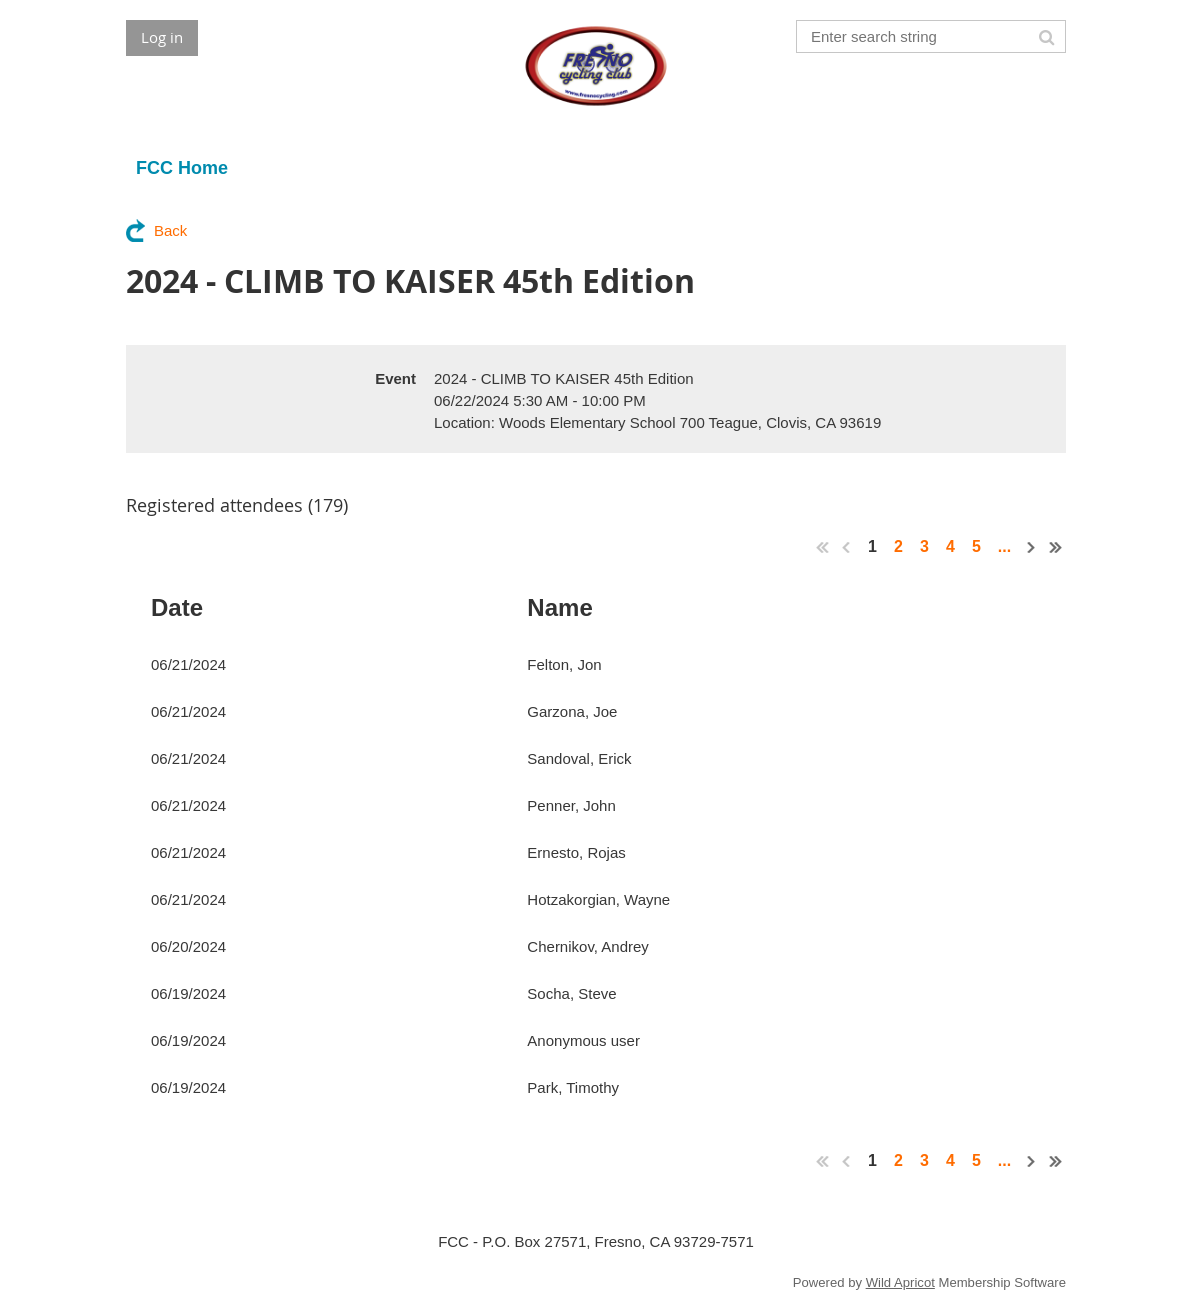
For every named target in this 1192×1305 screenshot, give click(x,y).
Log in (162, 37)
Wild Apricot (900, 1282)
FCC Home (182, 168)
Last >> (1056, 547)
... (1004, 546)
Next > (1032, 547)
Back (170, 230)
